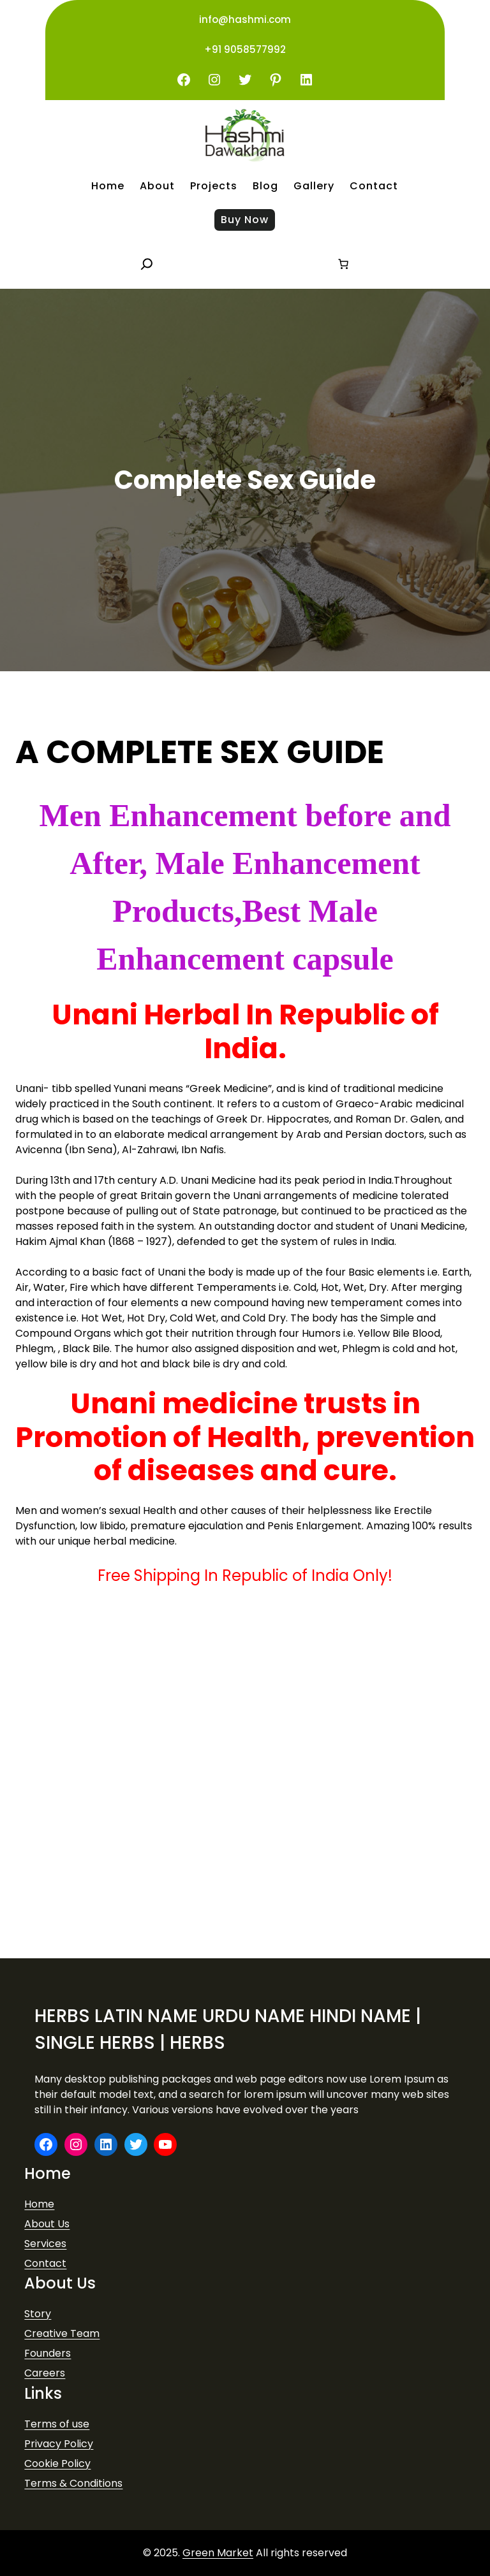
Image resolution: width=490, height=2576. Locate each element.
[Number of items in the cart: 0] (343, 264)
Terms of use (56, 2424)
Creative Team (62, 2333)
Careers (44, 2373)
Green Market (217, 2552)
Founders (47, 2353)
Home (39, 2204)
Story (37, 2313)
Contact (45, 2263)
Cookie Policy (57, 2463)
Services (45, 2243)
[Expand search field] (147, 264)
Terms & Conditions (73, 2483)
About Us (47, 2223)
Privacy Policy (58, 2443)
